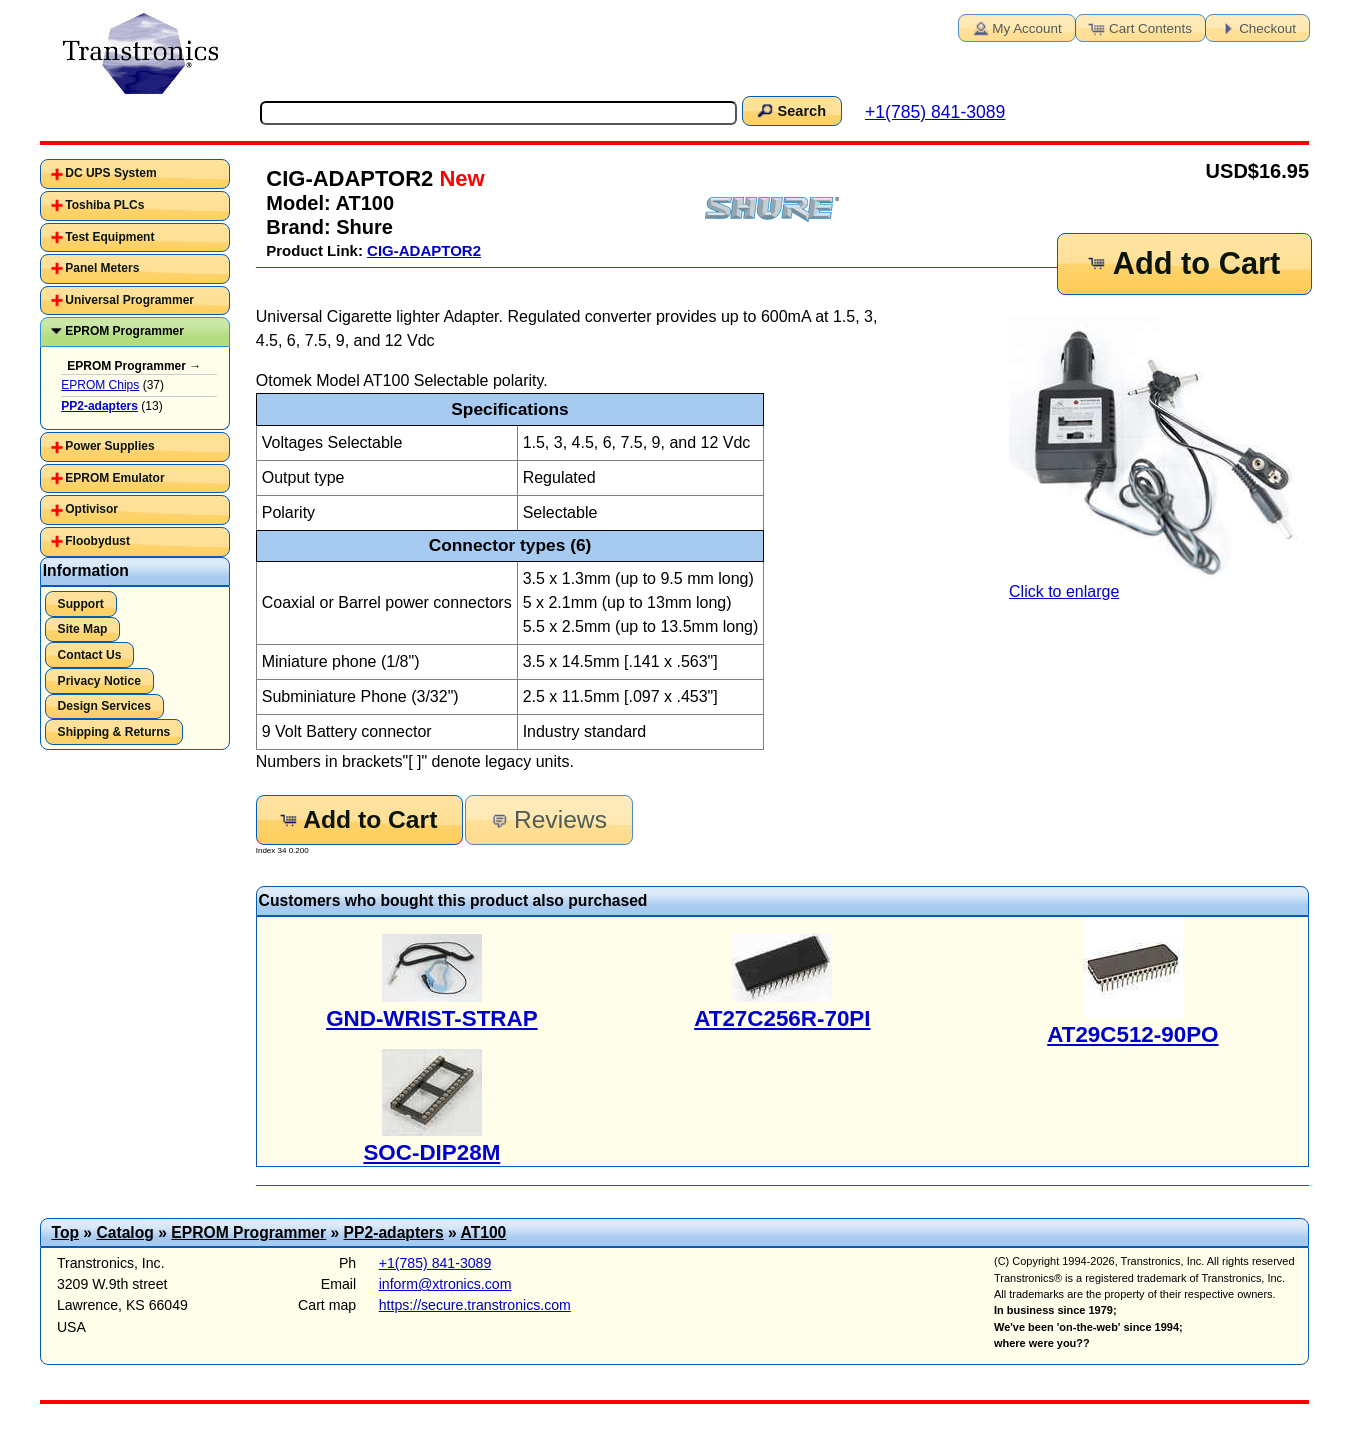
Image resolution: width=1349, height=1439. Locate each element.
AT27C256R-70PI (782, 1018)
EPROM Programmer (124, 331)
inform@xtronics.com (445, 1284)
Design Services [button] (104, 706)
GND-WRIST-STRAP (431, 1018)
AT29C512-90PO (1132, 1034)
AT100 (483, 1232)
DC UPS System (110, 173)
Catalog (124, 1232)
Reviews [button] (547, 819)
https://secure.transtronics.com (475, 1305)
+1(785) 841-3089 (935, 112)
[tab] (135, 174)
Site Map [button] (83, 629)
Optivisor (91, 509)
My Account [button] (1015, 27)
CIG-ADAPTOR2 (424, 250)
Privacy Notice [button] (99, 681)
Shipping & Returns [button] (114, 732)
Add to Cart (1183, 263)
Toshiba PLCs (104, 205)
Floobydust (97, 541)
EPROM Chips (100, 385)
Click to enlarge (1159, 458)
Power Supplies (109, 446)
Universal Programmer (129, 300)
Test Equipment (109, 237)
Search (790, 110)
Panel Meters (102, 268)
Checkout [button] (1256, 27)
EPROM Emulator (114, 478)
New (458, 178)
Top (65, 1232)
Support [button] (81, 604)
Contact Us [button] (90, 655)
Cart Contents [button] (1139, 27)
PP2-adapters (394, 1232)
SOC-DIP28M (431, 1152)
